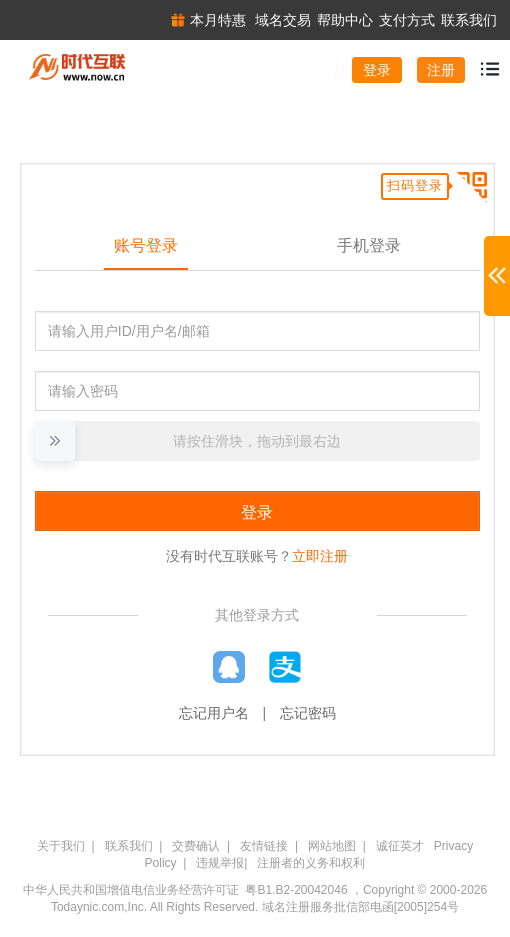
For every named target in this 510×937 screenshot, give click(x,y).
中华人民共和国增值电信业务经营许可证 (131, 890)
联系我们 (129, 846)
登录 (377, 70)
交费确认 (196, 846)
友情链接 (264, 846)
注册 (441, 70)
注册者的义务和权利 (311, 863)
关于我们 (61, 846)
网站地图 (332, 846)
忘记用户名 (214, 713)
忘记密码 (308, 713)
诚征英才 (400, 846)
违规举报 (220, 863)
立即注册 (320, 556)
